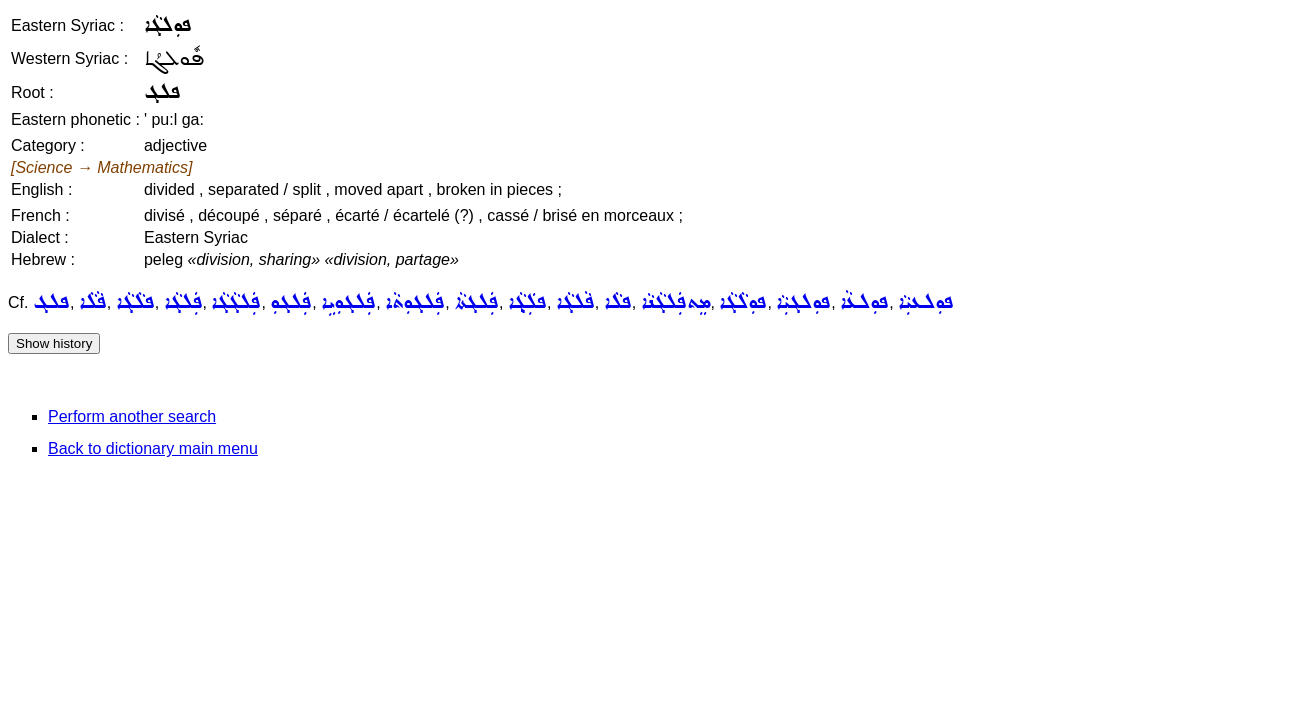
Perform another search (132, 416)
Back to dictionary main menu (153, 448)
